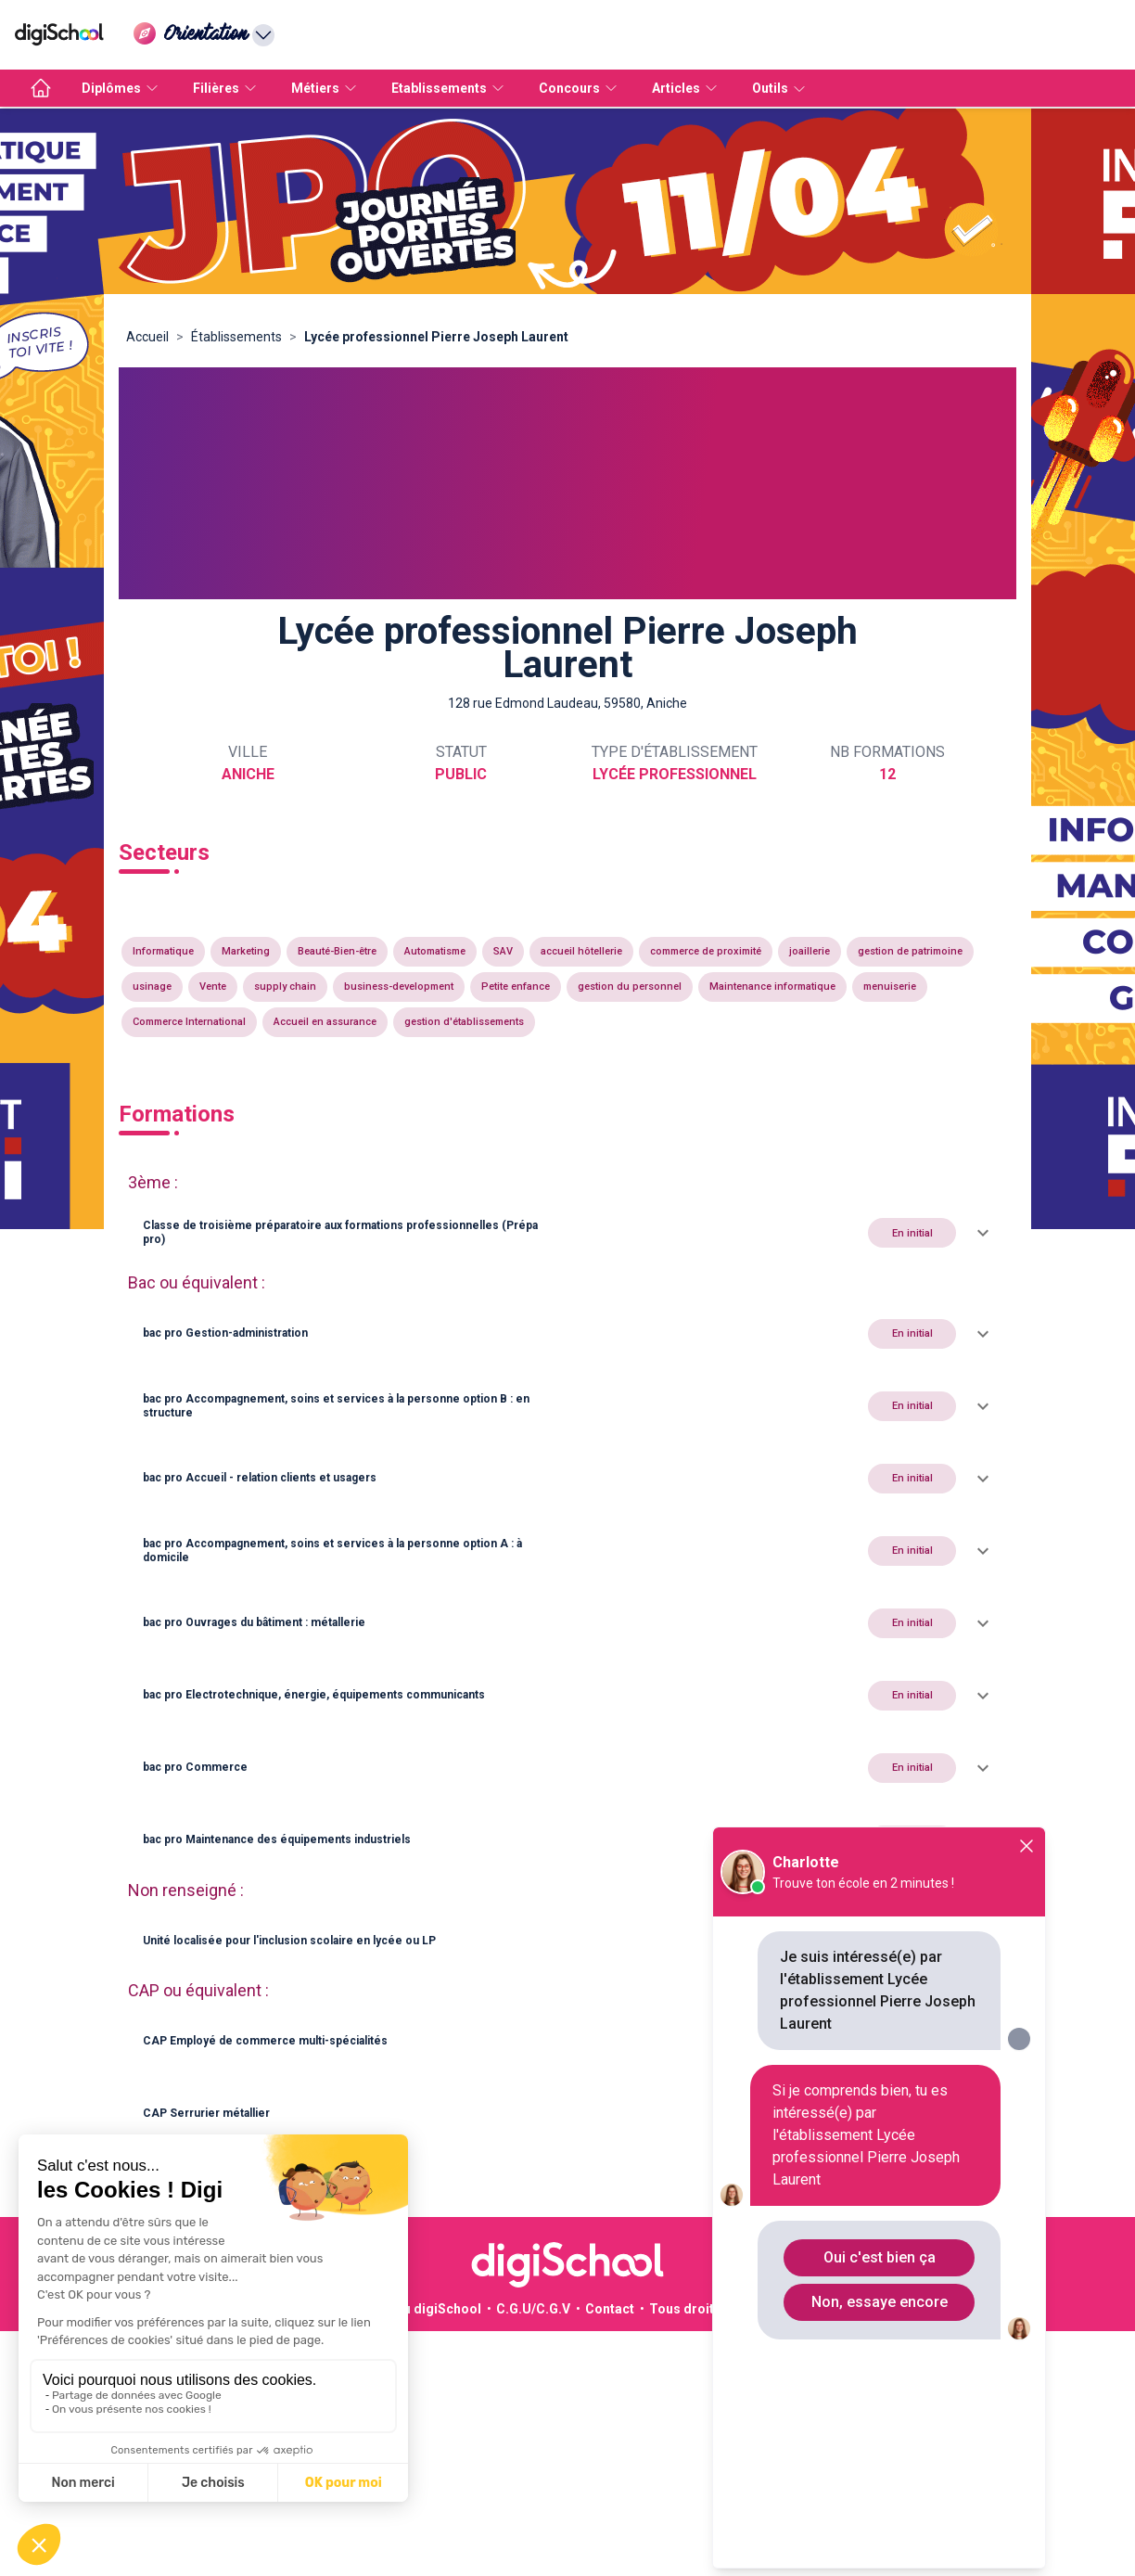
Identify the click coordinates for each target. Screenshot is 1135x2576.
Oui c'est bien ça (879, 2257)
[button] (567, 1232)
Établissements (236, 336)
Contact (609, 2308)
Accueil (147, 336)
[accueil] (41, 88)
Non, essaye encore (879, 2302)
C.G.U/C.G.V (533, 2308)
